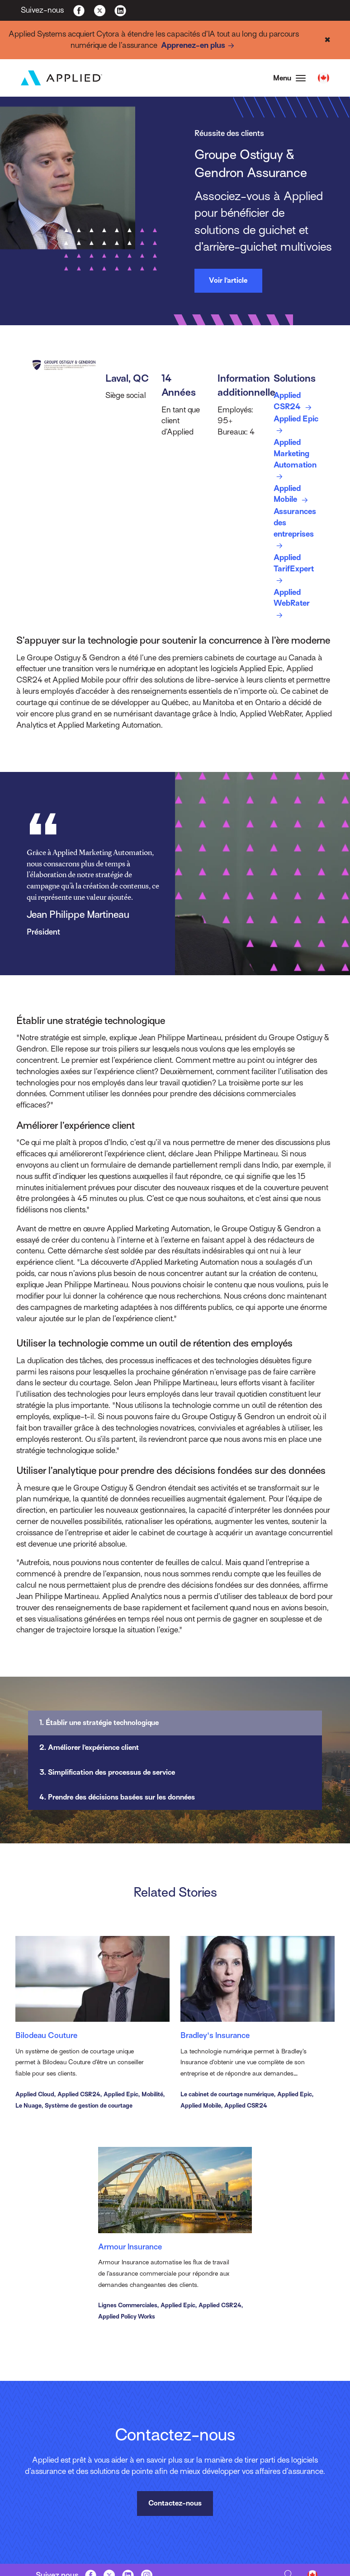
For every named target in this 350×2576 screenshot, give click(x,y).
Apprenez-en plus (199, 46)
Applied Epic (296, 425)
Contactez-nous (175, 2503)
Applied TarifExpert (294, 570)
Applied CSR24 (294, 402)
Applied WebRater (292, 605)
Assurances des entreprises (295, 529)
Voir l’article (228, 280)
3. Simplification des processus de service (107, 1772)
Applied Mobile (292, 495)
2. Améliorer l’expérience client (89, 1748)
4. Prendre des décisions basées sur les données (117, 1797)
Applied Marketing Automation (295, 460)
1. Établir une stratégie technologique (99, 1723)
